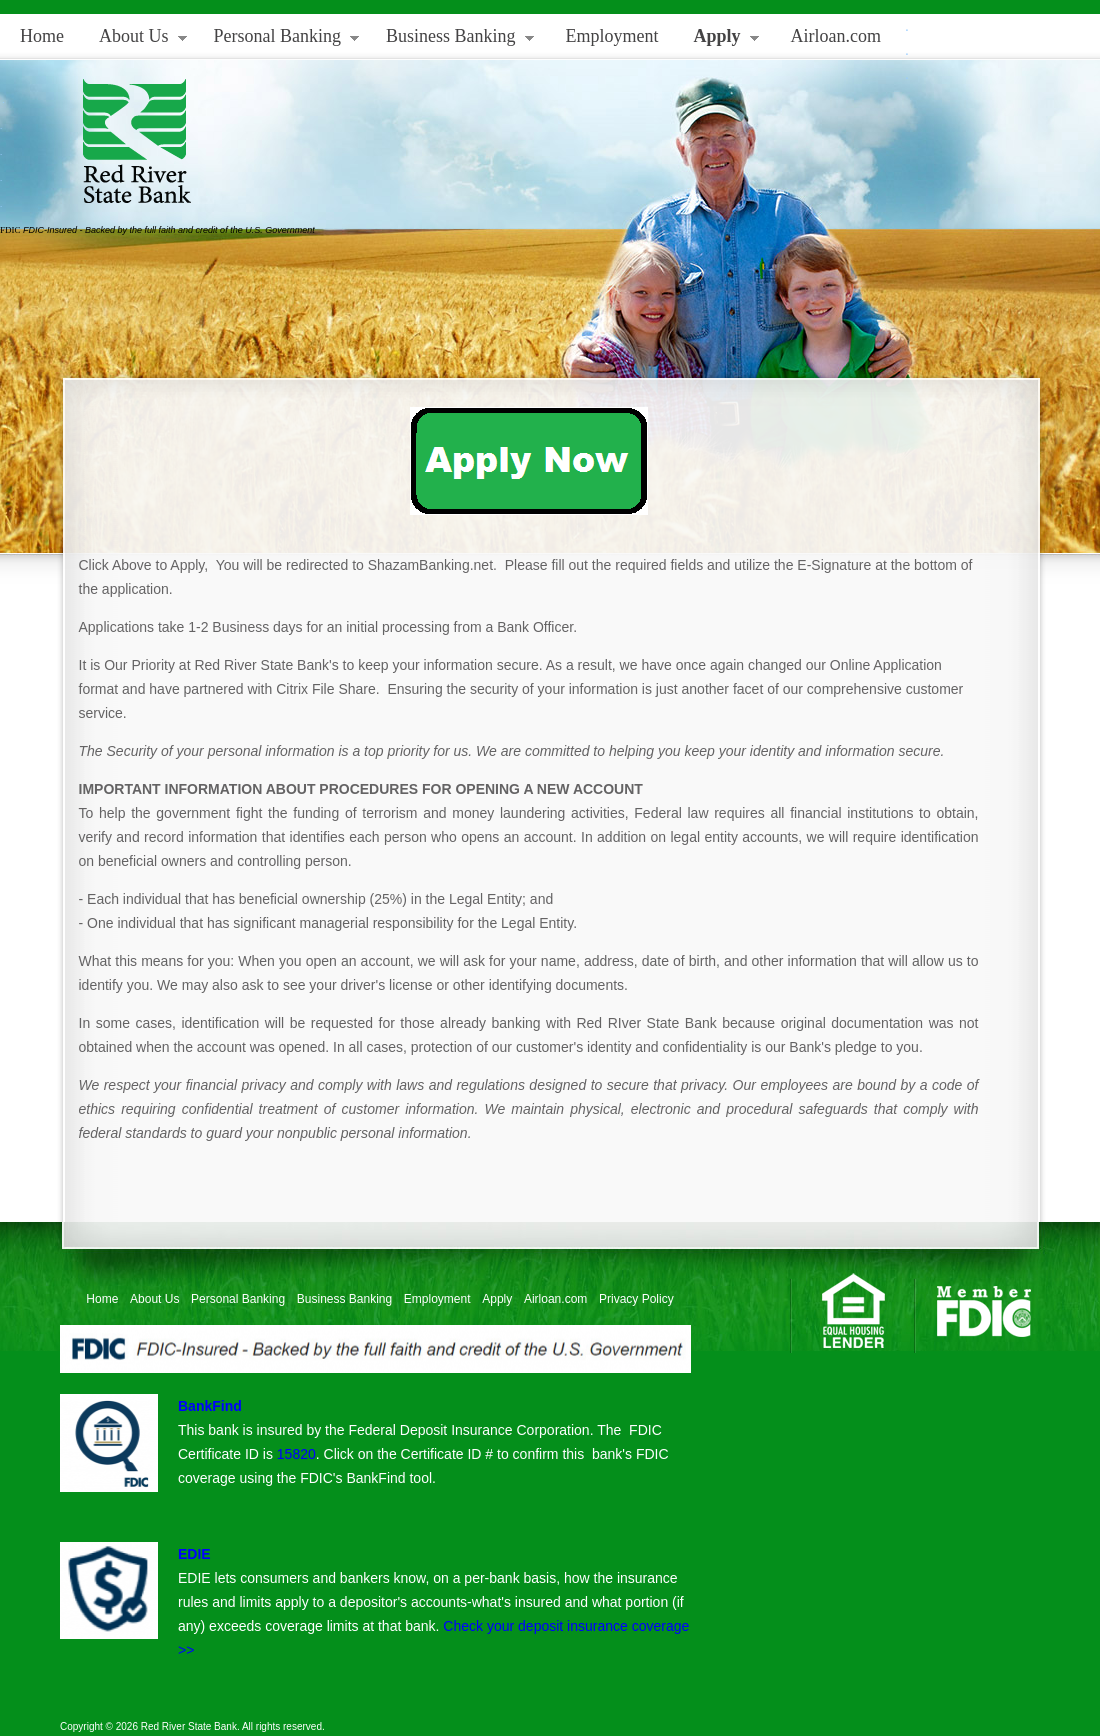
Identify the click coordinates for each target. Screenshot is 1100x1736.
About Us (135, 40)
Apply (719, 40)
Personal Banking (279, 40)
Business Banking (452, 40)
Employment (612, 36)
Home (42, 36)
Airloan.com (836, 36)
